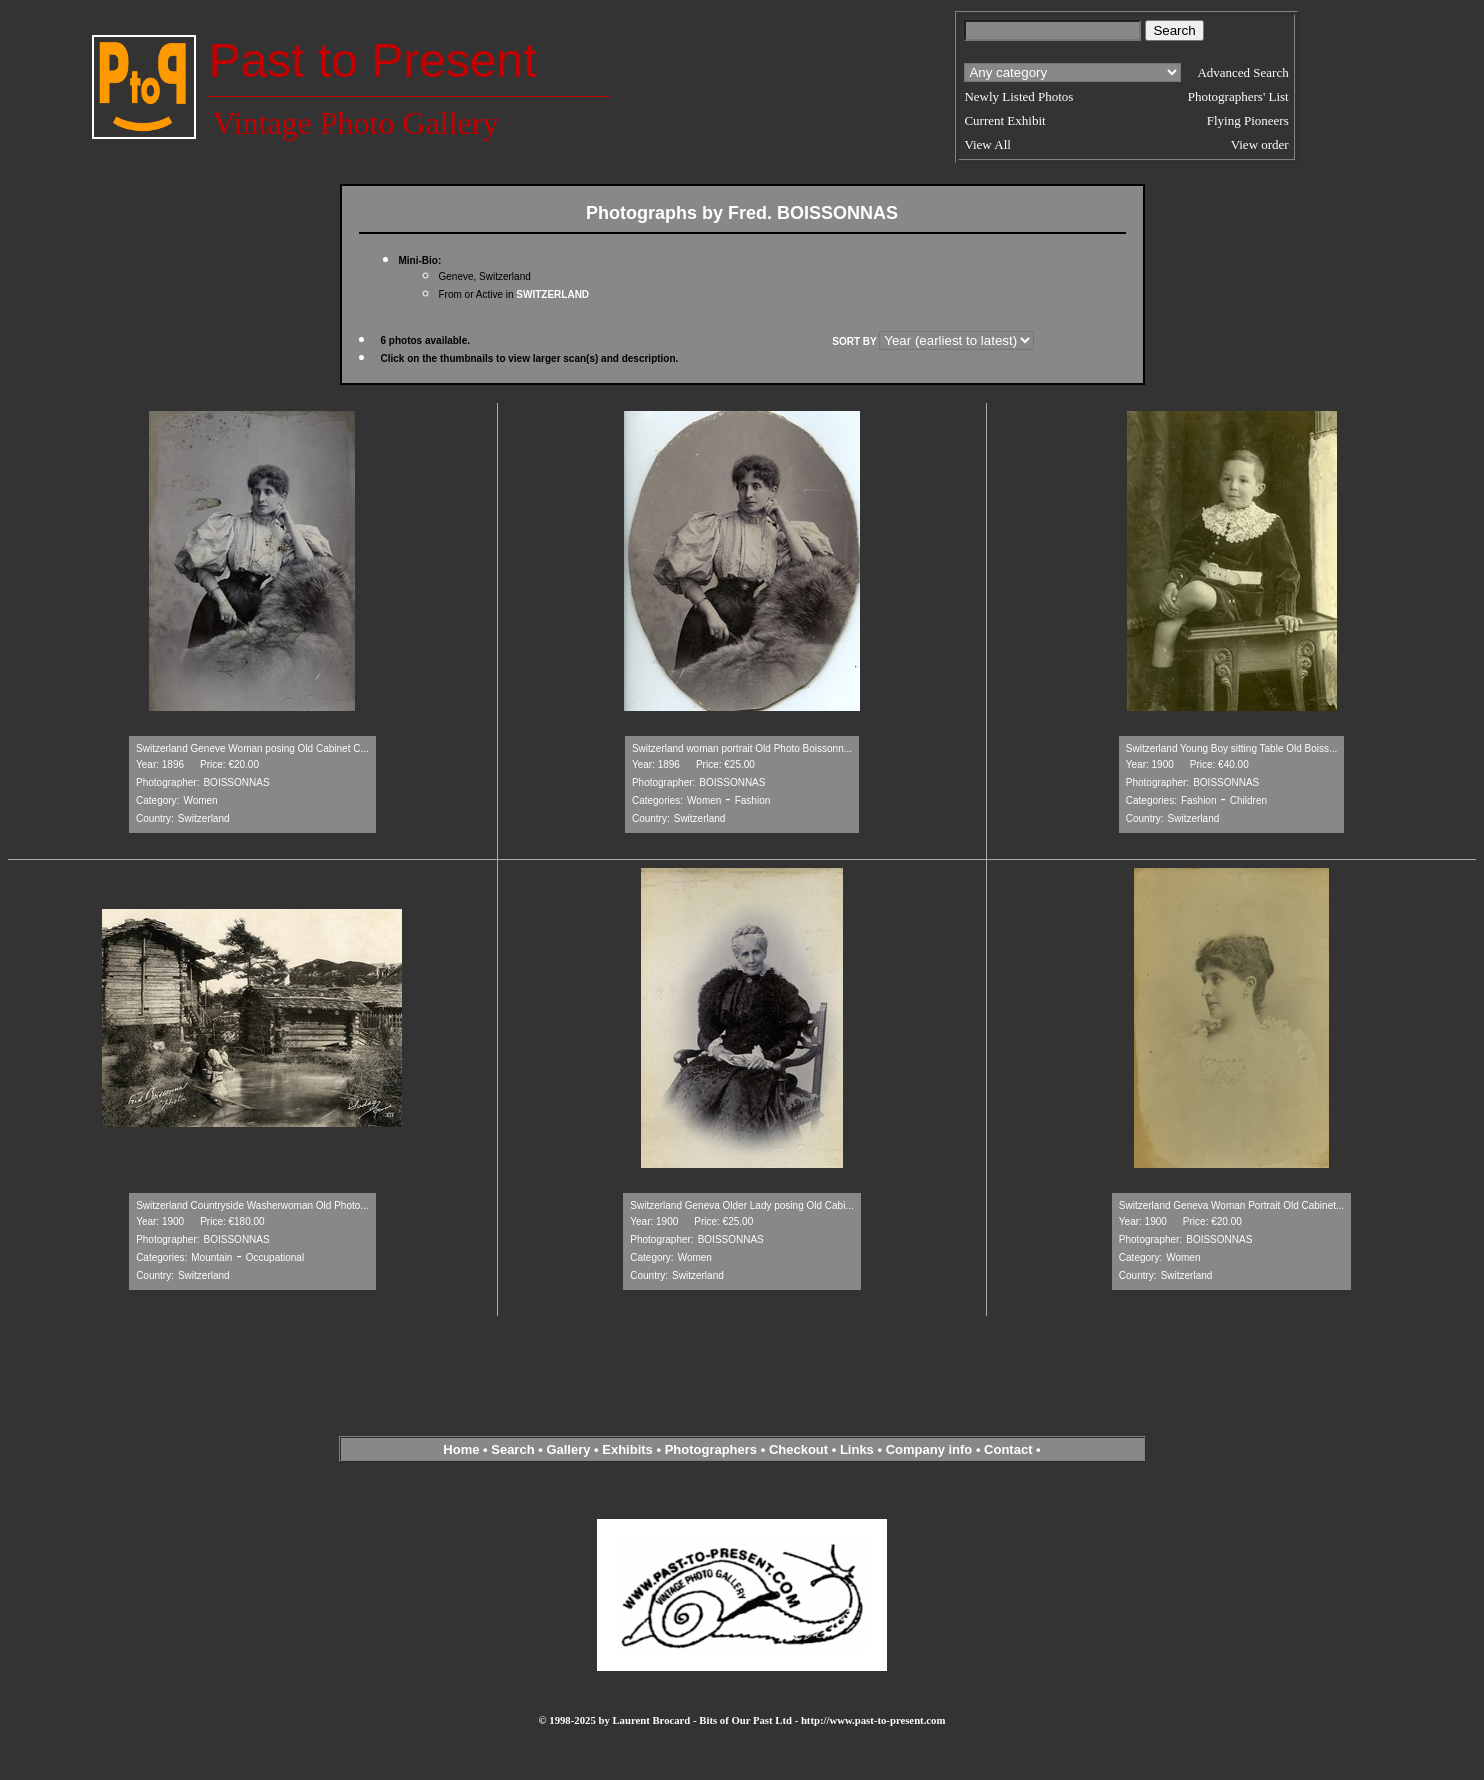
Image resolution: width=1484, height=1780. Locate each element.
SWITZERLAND (552, 294)
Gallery (568, 1449)
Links (857, 1449)
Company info (931, 1449)
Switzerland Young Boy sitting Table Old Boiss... (1232, 748)
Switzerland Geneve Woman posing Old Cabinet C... (252, 748)
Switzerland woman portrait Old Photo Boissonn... (742, 748)
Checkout (798, 1449)
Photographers (711, 1449)
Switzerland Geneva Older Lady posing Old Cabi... (741, 1205)
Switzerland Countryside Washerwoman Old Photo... (252, 1205)
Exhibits (627, 1449)
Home (461, 1449)
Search (512, 1449)
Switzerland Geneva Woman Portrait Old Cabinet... (1231, 1205)
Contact (1008, 1449)
